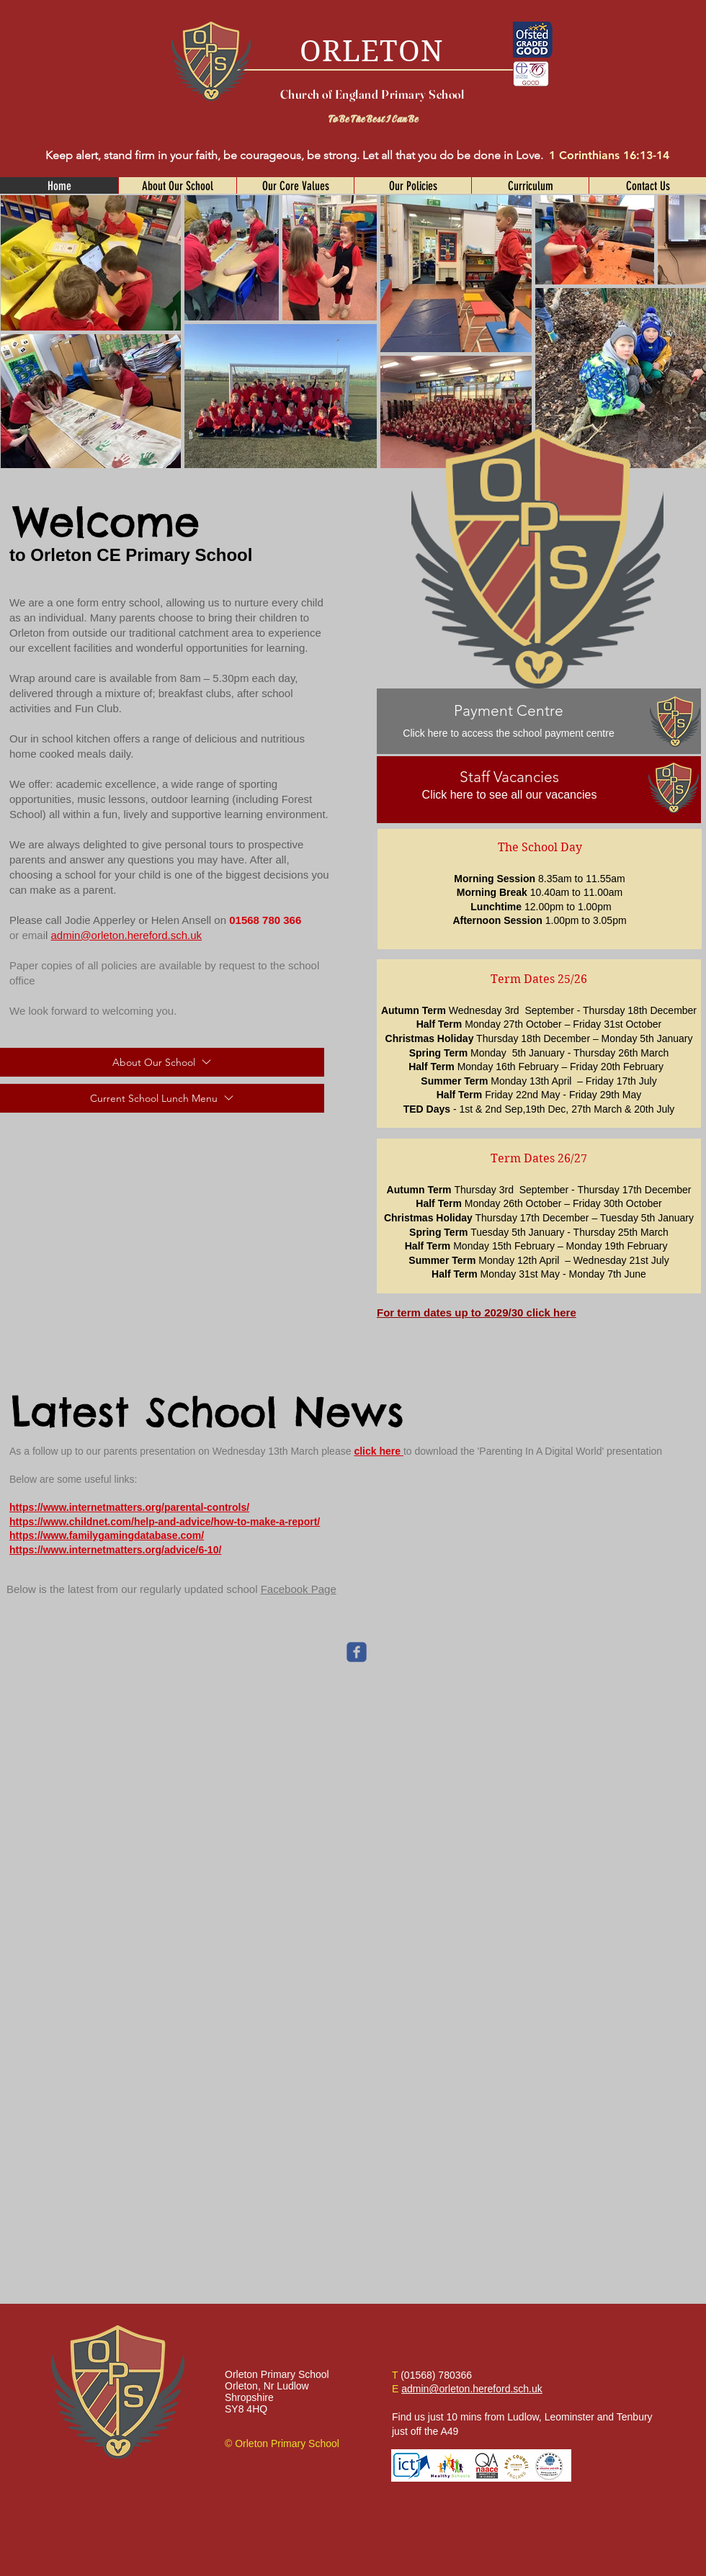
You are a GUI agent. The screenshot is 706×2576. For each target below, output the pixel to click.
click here (378, 1451)
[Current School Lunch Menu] (162, 1098)
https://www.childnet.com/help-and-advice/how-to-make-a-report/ (164, 1521)
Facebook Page (298, 1589)
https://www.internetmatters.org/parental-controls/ (129, 1507)
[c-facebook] (357, 1652)
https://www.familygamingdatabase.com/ (106, 1535)
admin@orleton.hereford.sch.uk (126, 935)
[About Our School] (162, 1062)
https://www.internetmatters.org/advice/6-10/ (115, 1550)
